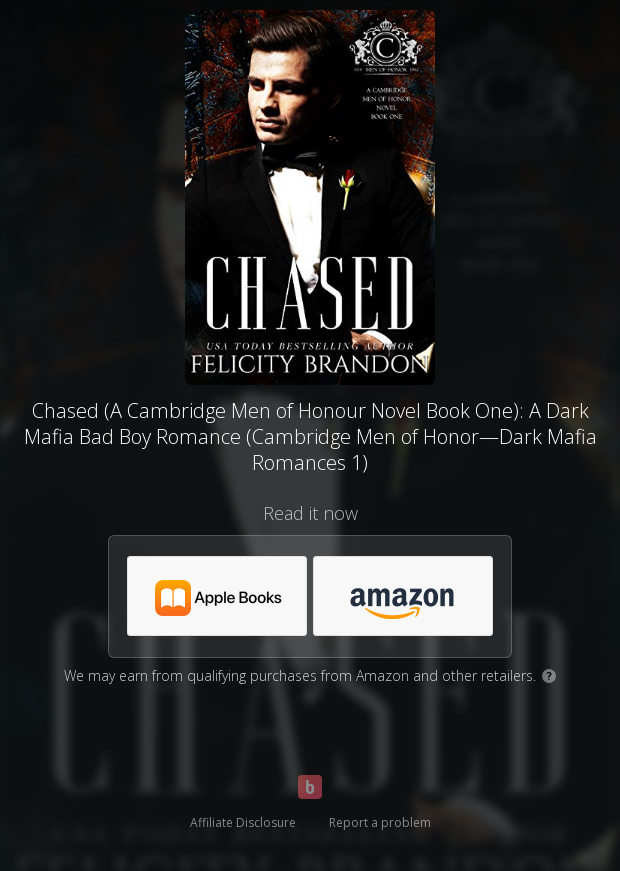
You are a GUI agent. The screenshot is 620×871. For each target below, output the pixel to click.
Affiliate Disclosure (243, 822)
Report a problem (380, 822)
